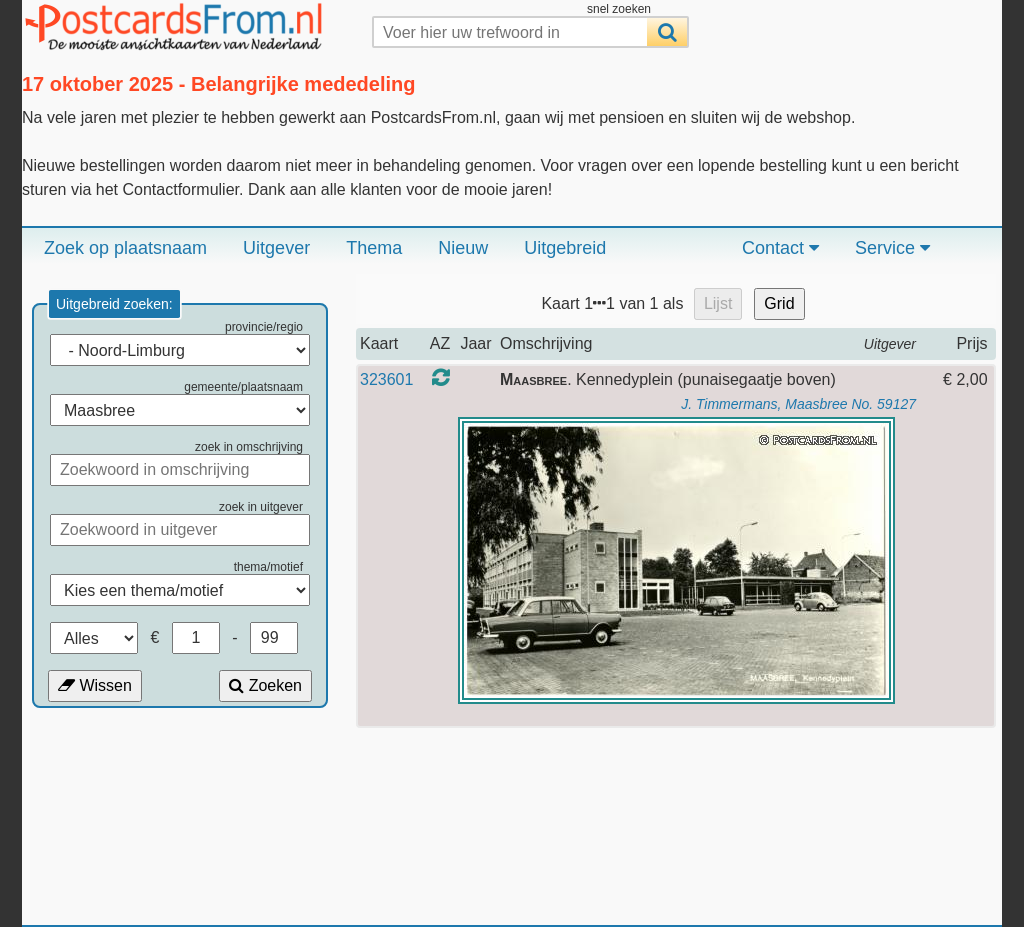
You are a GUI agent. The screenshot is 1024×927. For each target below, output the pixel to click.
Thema (374, 248)
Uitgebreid (565, 248)
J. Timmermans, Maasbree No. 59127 (798, 404)
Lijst (718, 303)
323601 (386, 379)
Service (892, 248)
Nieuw (463, 248)
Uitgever (276, 248)
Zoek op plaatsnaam (125, 248)
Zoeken (265, 685)
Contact (780, 248)
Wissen (95, 685)
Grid (779, 303)
